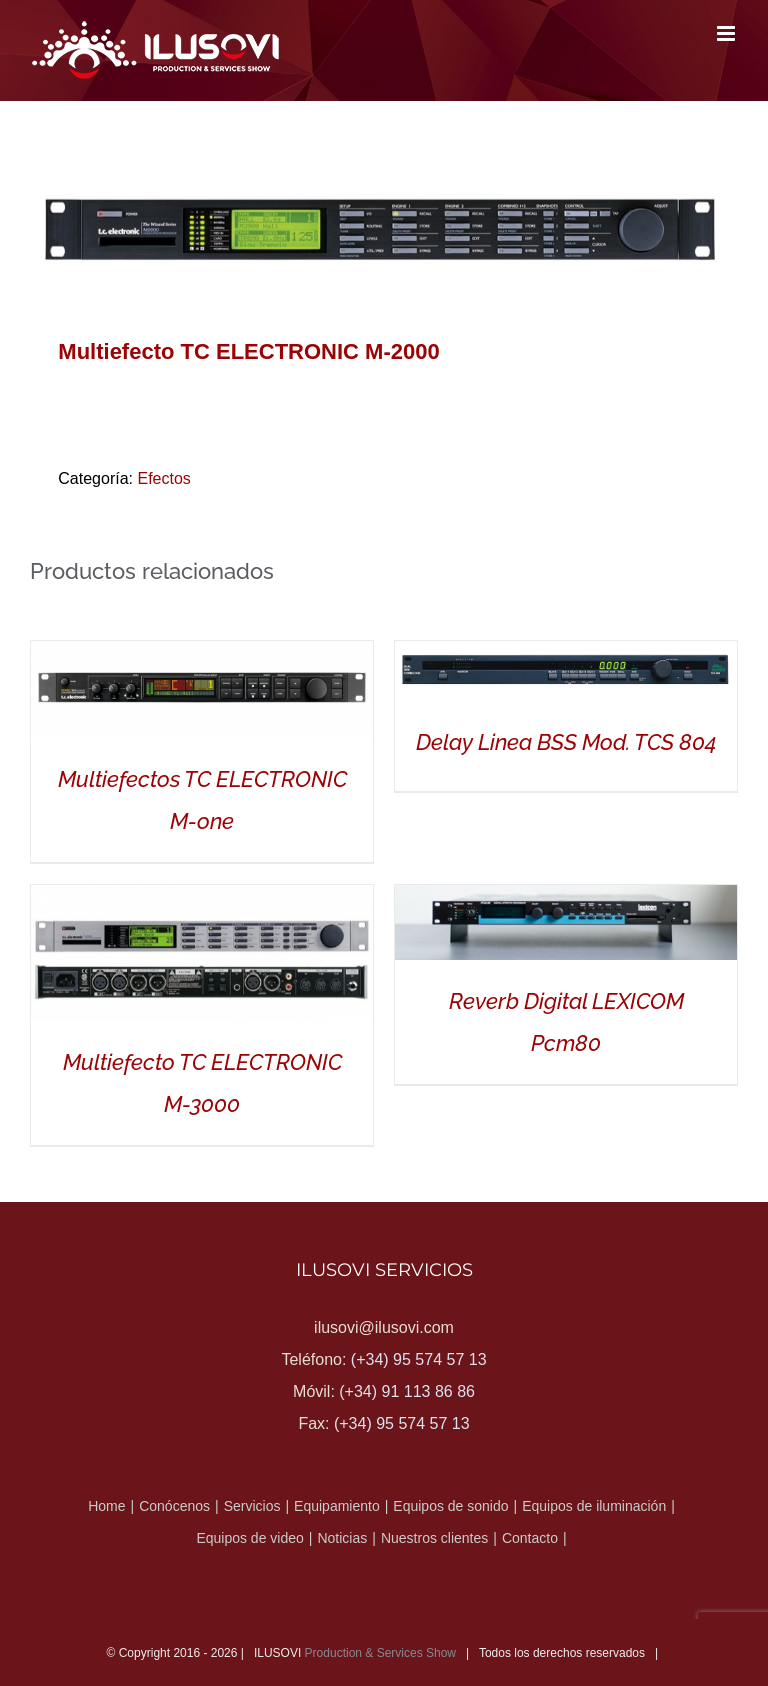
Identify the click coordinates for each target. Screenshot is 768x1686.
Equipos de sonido (450, 1506)
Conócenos (174, 1506)
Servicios (252, 1506)
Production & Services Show (380, 1653)
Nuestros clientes (434, 1538)
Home (106, 1506)
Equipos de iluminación (594, 1506)
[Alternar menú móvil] (727, 33)
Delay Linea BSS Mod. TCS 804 (566, 742)
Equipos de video (249, 1538)
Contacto (530, 1538)
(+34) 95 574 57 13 (419, 1359)
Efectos (163, 478)
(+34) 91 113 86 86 (407, 1391)
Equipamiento (337, 1506)
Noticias (342, 1538)
